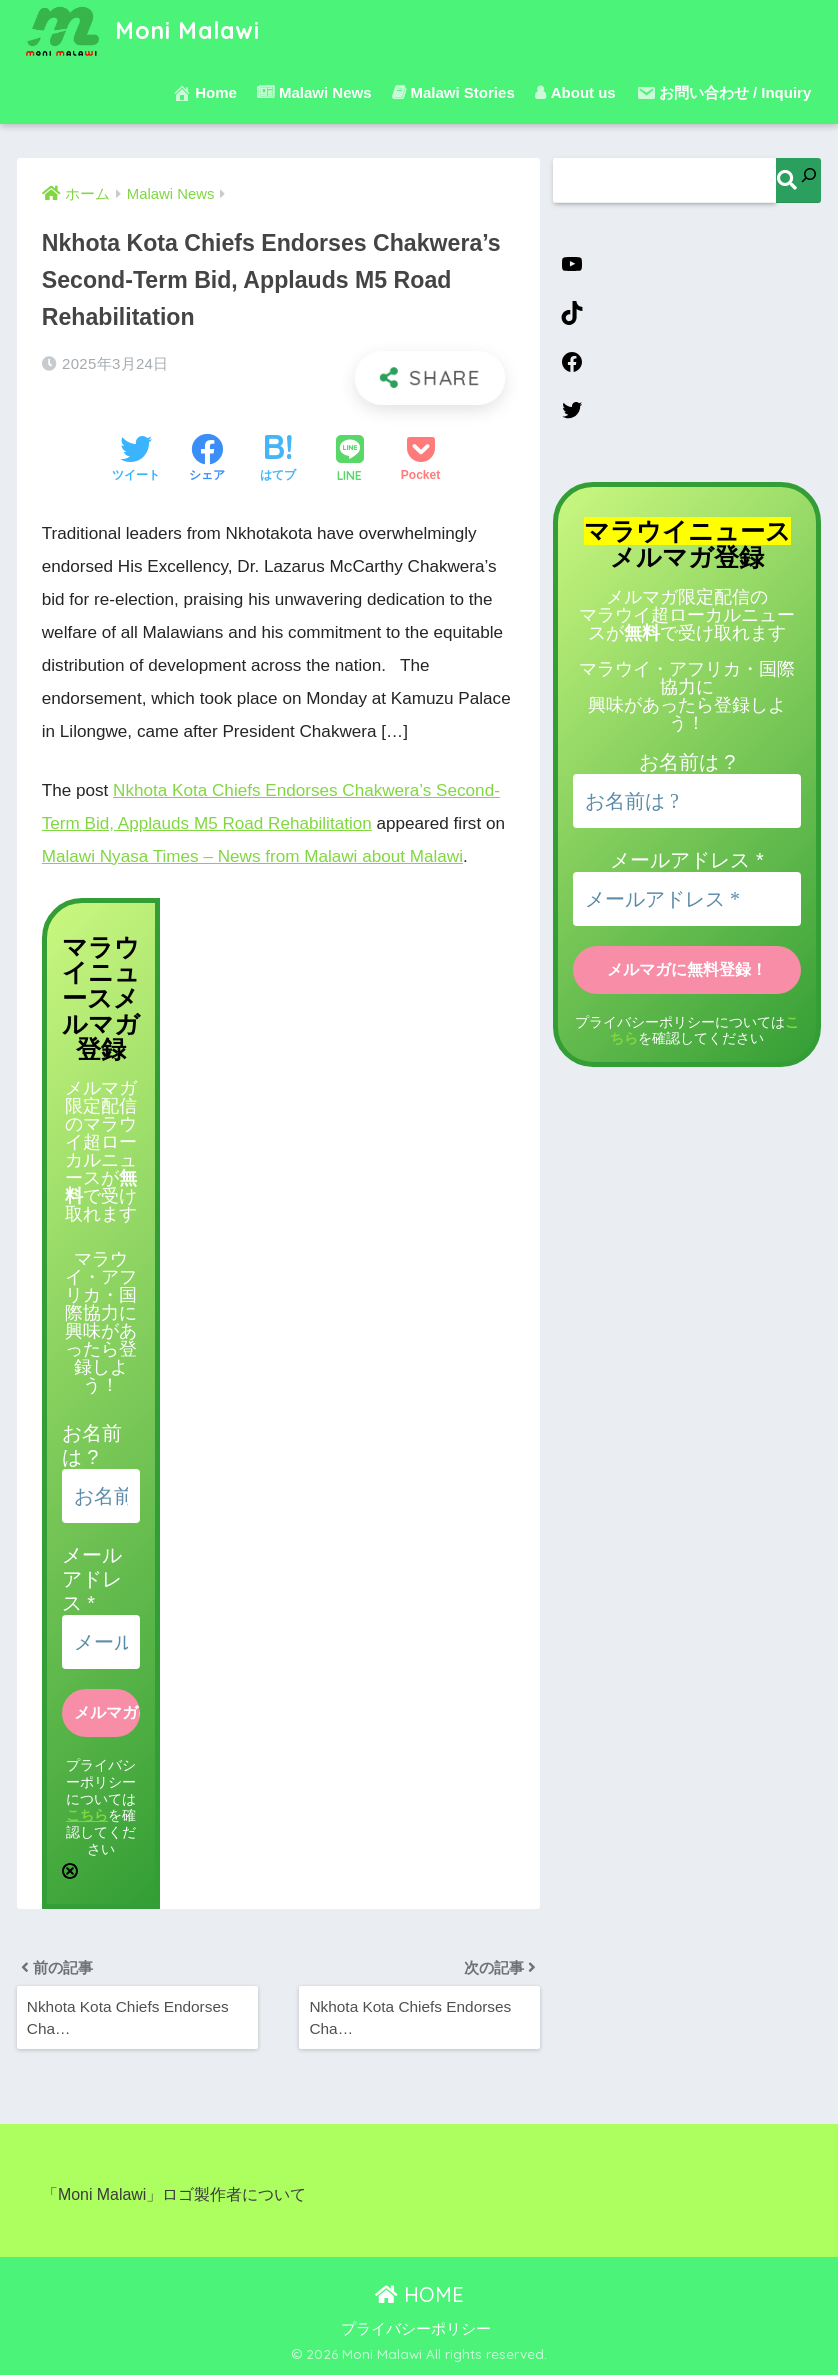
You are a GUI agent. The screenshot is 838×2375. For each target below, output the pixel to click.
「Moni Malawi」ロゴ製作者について (174, 2194)
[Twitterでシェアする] (136, 460)
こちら (87, 1814)
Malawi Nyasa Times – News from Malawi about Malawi (252, 856)
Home (204, 93)
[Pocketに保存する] (420, 460)
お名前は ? (687, 762)
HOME (419, 2294)
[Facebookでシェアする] (207, 460)
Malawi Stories (453, 92)
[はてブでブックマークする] (278, 460)
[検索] (798, 180)
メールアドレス (92, 1579)
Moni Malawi (141, 30)
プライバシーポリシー (416, 2329)
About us (575, 92)
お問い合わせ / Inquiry (724, 93)
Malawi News (314, 92)
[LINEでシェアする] (350, 460)
